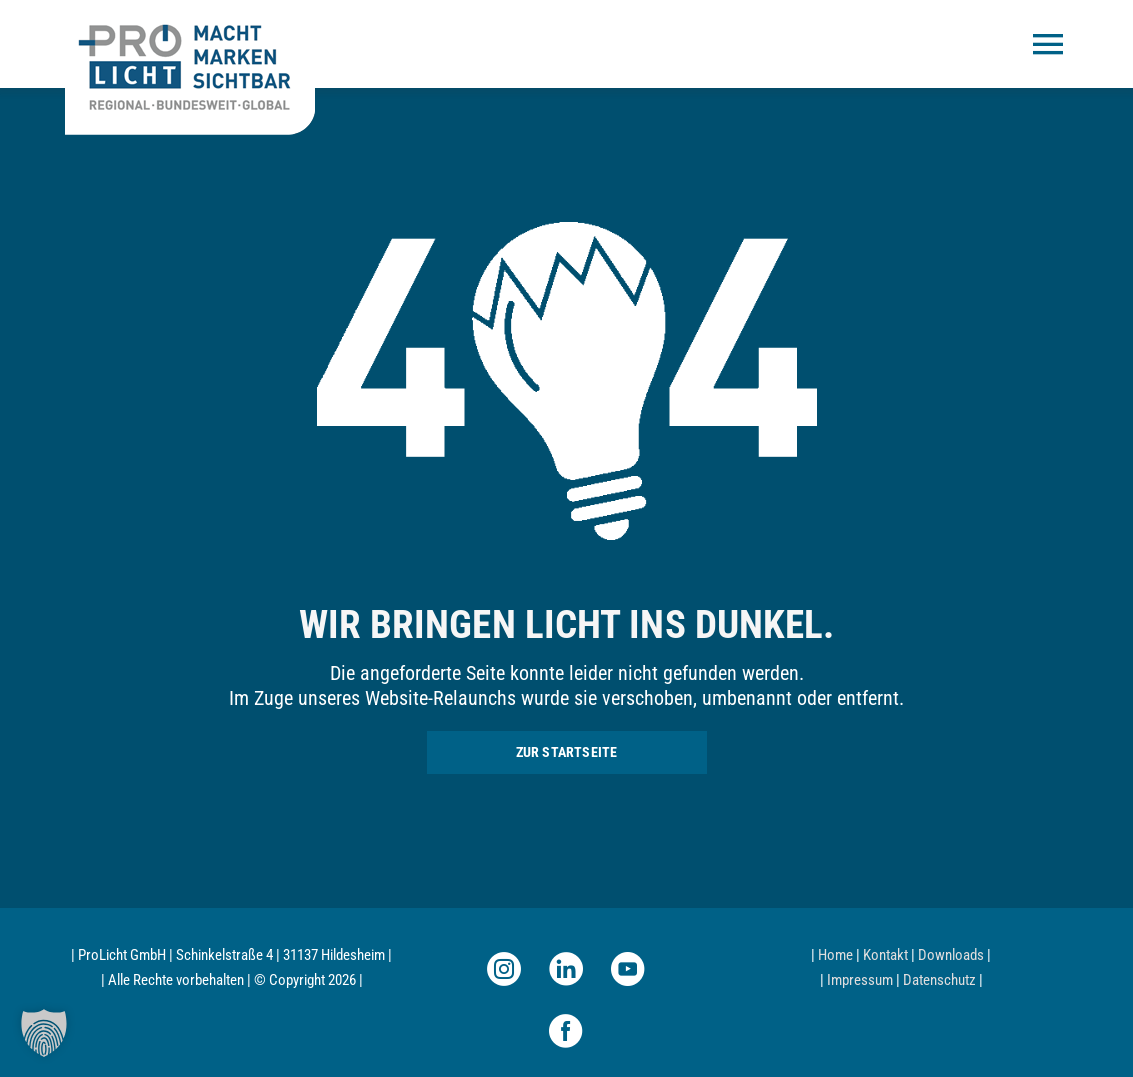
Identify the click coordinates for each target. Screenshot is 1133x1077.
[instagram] (504, 969)
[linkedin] (566, 969)
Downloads (951, 955)
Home (835, 955)
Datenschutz (939, 980)
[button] (44, 1033)
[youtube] (628, 969)
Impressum (860, 980)
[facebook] (566, 1031)
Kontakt (885, 955)
